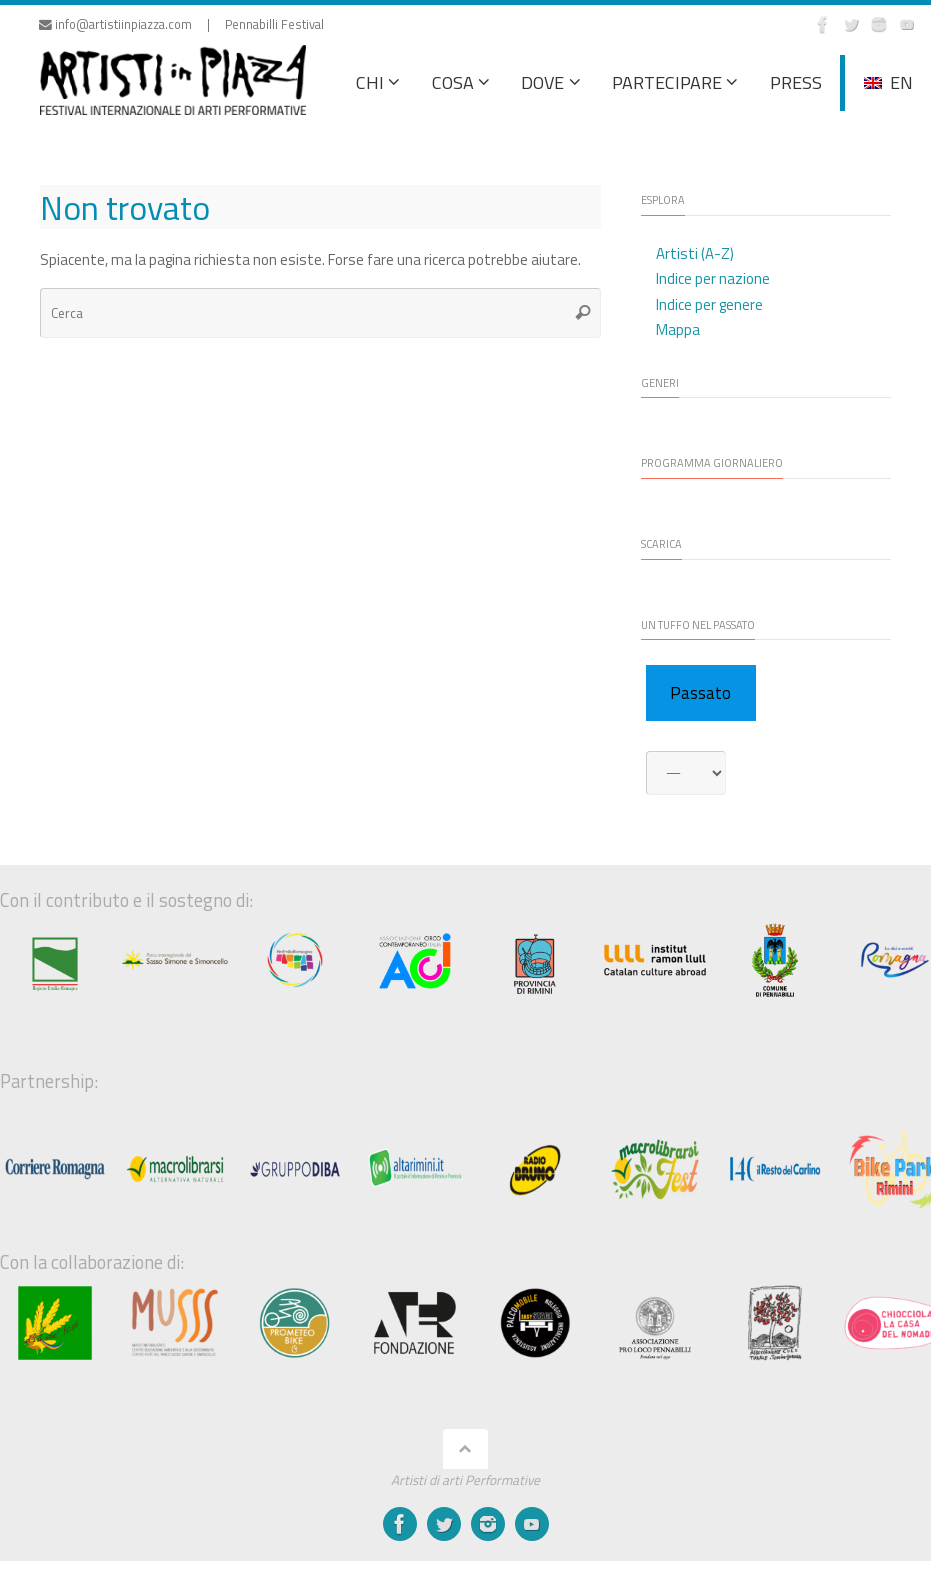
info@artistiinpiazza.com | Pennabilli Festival (181, 24)
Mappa (678, 329)
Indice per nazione (713, 278)
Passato (700, 693)
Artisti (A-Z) (695, 253)
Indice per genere (709, 304)
